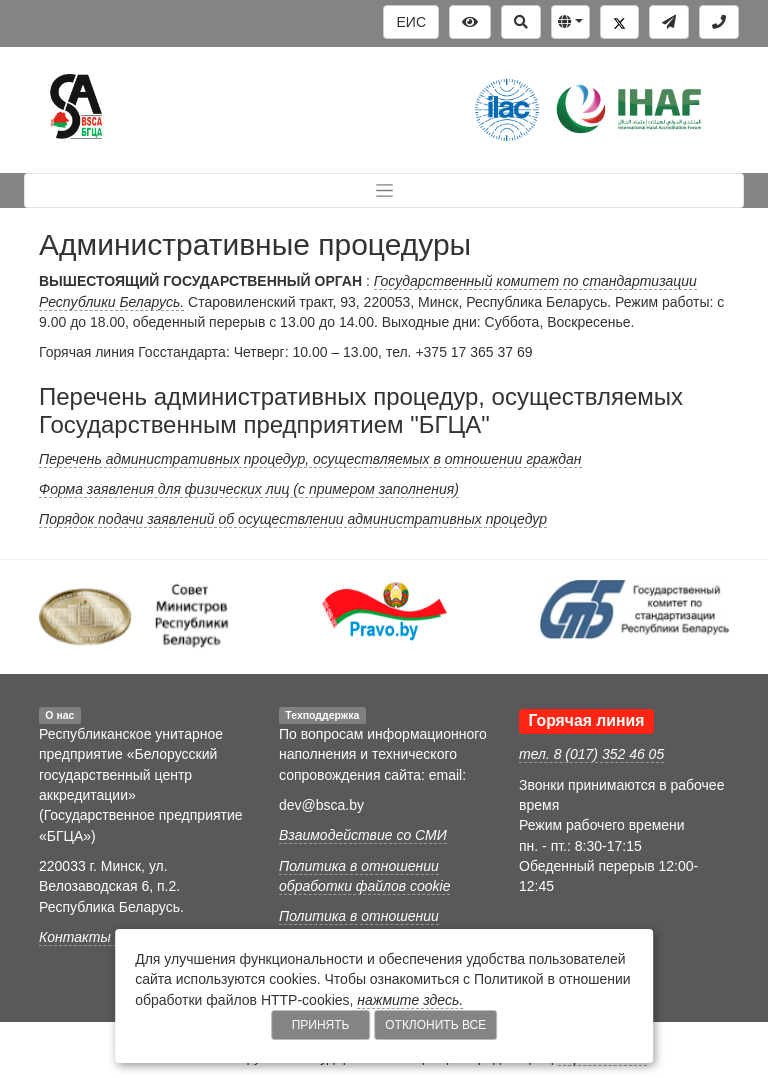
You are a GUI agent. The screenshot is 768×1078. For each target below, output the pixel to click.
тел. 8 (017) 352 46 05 (591, 754)
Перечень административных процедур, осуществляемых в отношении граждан (310, 459)
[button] (570, 22)
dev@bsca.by (321, 805)
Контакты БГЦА (95, 937)
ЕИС (411, 22)
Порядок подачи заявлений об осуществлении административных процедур (293, 519)
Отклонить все (435, 1025)
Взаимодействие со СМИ (363, 835)
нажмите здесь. (410, 1000)
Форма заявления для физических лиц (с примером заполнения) (249, 489)
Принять (321, 1025)
